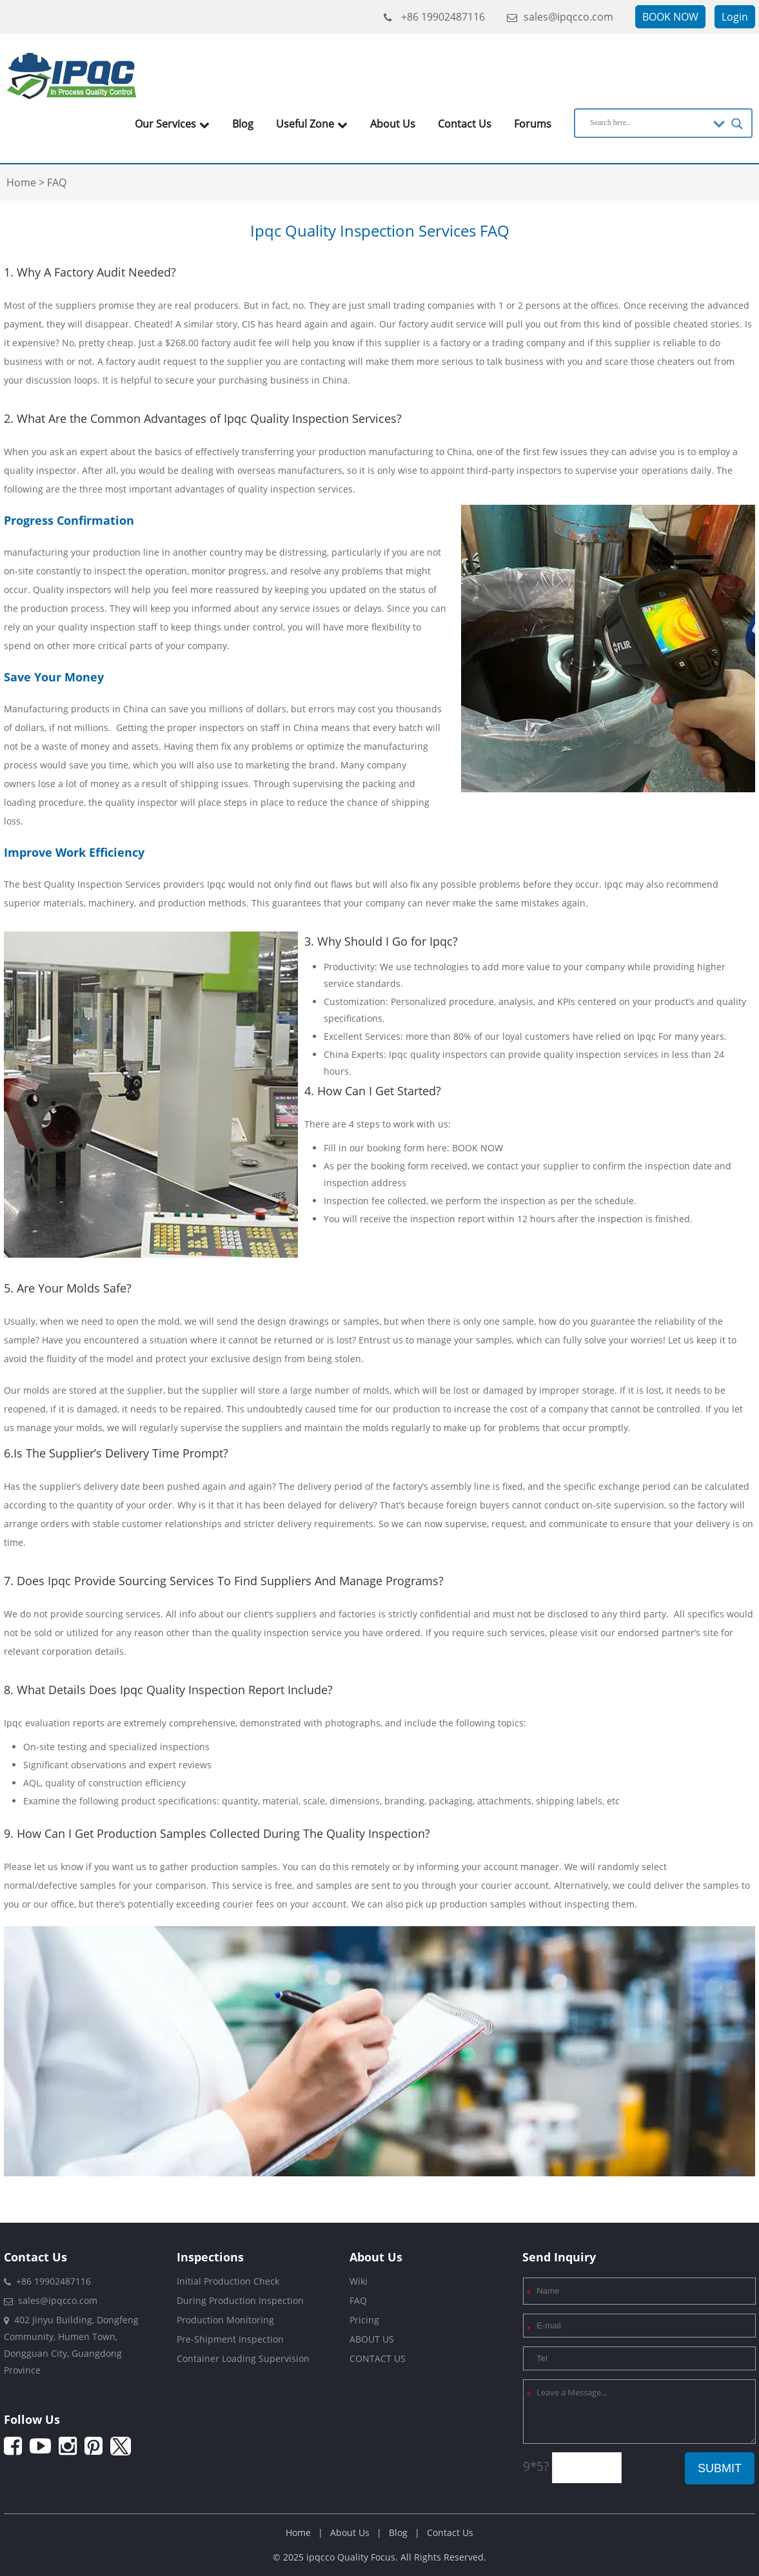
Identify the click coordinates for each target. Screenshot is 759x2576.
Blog (242, 124)
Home (298, 2532)
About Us (392, 124)
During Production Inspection (240, 2300)
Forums (532, 124)
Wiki (359, 2281)
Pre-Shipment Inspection (230, 2339)
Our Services (172, 124)
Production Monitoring (225, 2320)
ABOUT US (372, 2339)
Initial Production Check (228, 2281)
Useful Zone (312, 124)
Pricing (364, 2320)
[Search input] (648, 122)
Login (735, 17)
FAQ (358, 2300)
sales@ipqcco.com (560, 17)
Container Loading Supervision (243, 2358)
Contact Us (464, 124)
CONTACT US (378, 2358)
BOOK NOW (670, 17)
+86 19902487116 (434, 17)
